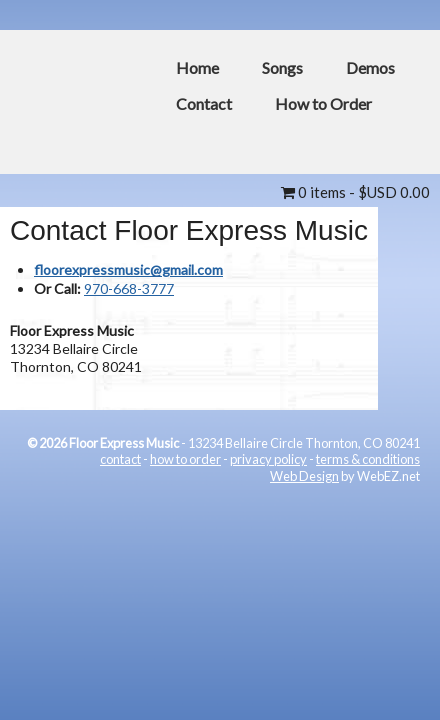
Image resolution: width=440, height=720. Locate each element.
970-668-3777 (129, 288)
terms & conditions (368, 459)
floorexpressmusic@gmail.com (128, 269)
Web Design (304, 476)
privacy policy (268, 459)
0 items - (355, 192)
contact (120, 459)
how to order (185, 459)
